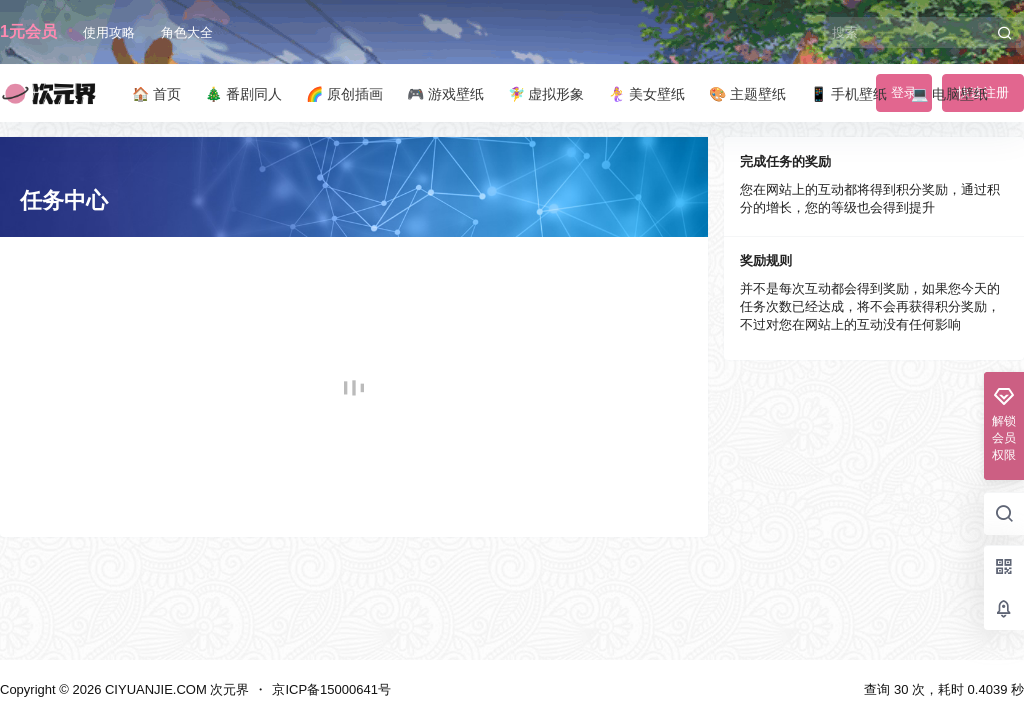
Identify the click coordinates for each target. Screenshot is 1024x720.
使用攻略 (109, 32)
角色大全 (187, 32)
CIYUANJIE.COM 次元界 (175, 689)
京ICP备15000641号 (331, 689)
